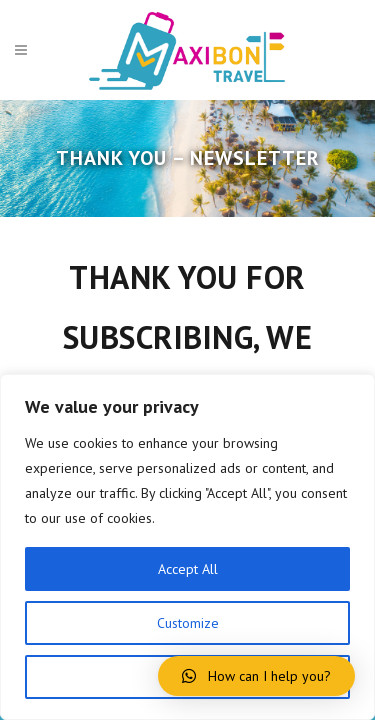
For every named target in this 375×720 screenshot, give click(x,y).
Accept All (188, 569)
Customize (188, 623)
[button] (256, 676)
